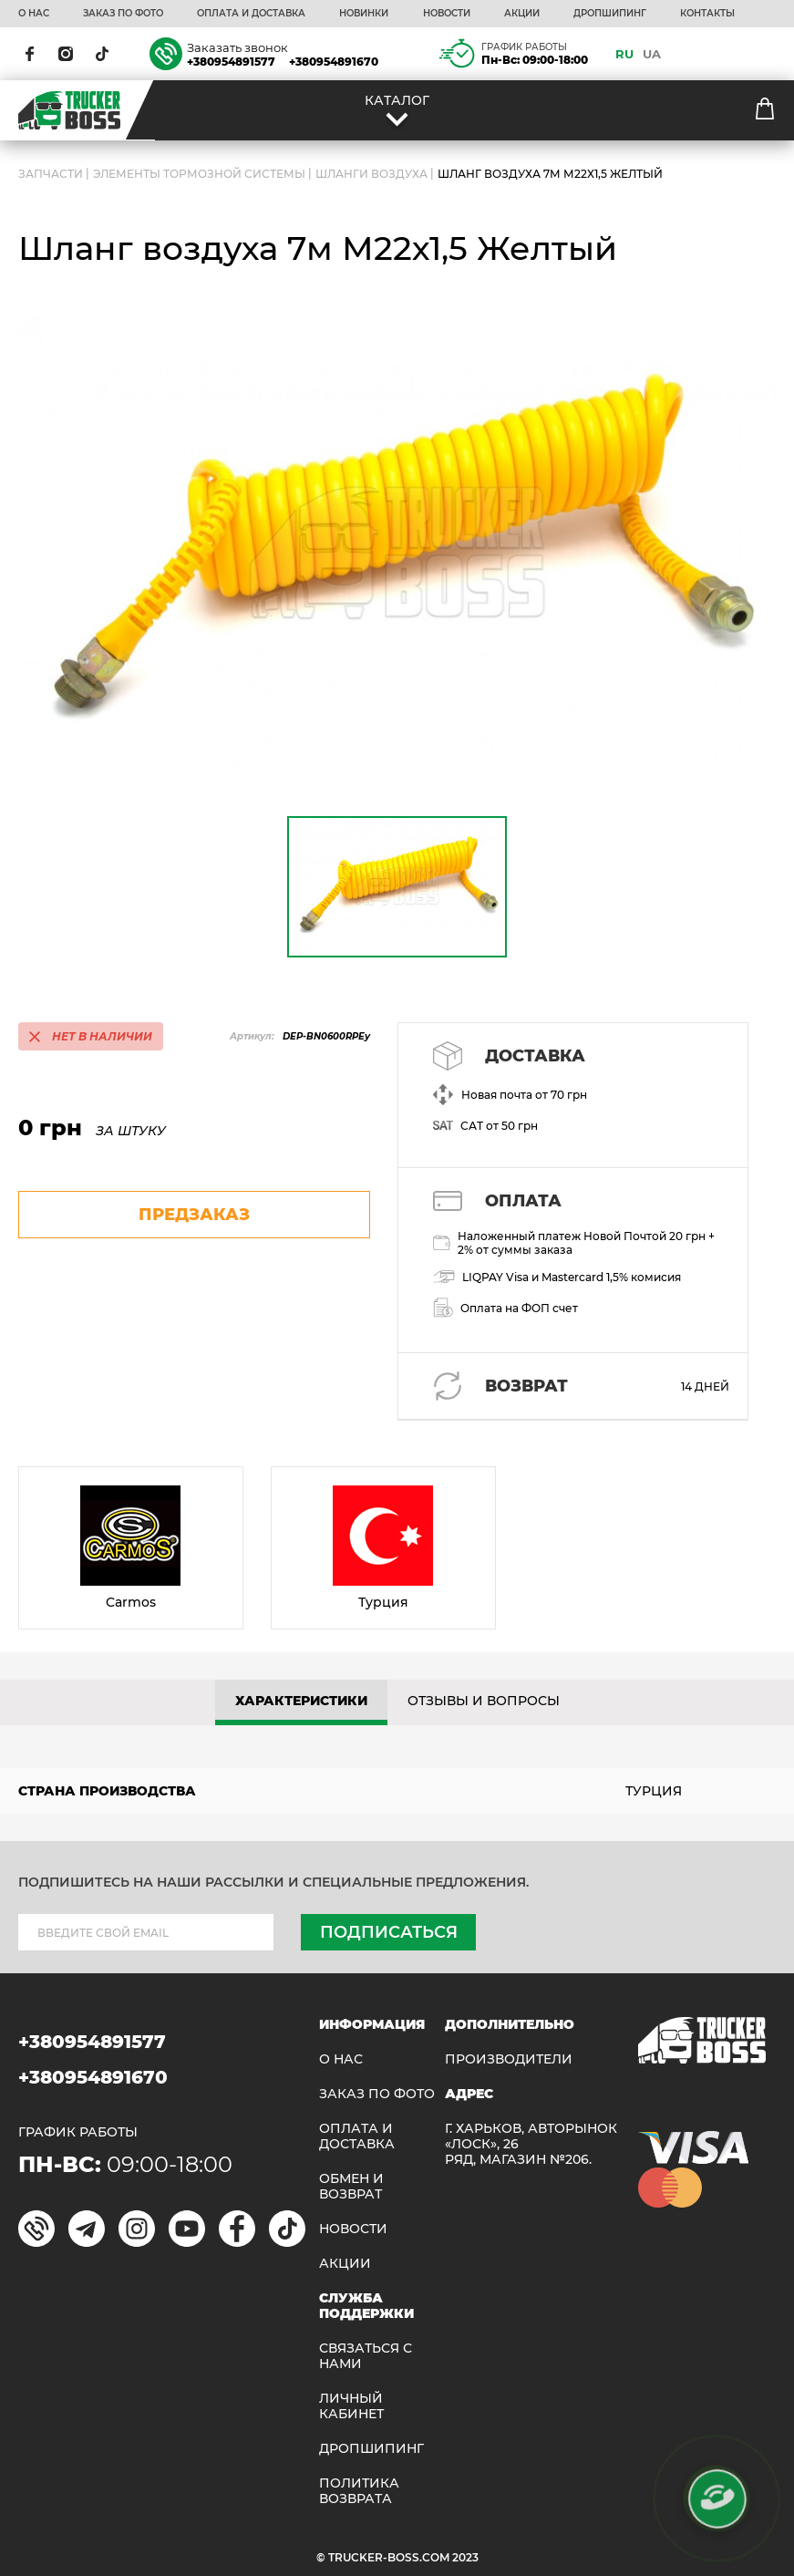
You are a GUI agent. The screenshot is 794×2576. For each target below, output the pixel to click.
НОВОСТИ (446, 13)
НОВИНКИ (363, 13)
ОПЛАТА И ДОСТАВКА (251, 13)
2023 (465, 2557)
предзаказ (194, 1215)
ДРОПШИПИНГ (609, 13)
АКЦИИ (522, 13)
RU (624, 54)
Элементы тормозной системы (199, 174)
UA (652, 54)
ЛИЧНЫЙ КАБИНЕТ (351, 2406)
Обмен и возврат (351, 2186)
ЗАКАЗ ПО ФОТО (123, 13)
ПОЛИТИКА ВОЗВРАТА (359, 2491)
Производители (508, 2059)
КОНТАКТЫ (707, 13)
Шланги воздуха (371, 174)
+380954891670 (333, 61)
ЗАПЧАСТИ (50, 174)
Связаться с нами (365, 2356)
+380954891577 (231, 61)
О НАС (33, 13)
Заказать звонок (237, 47)
